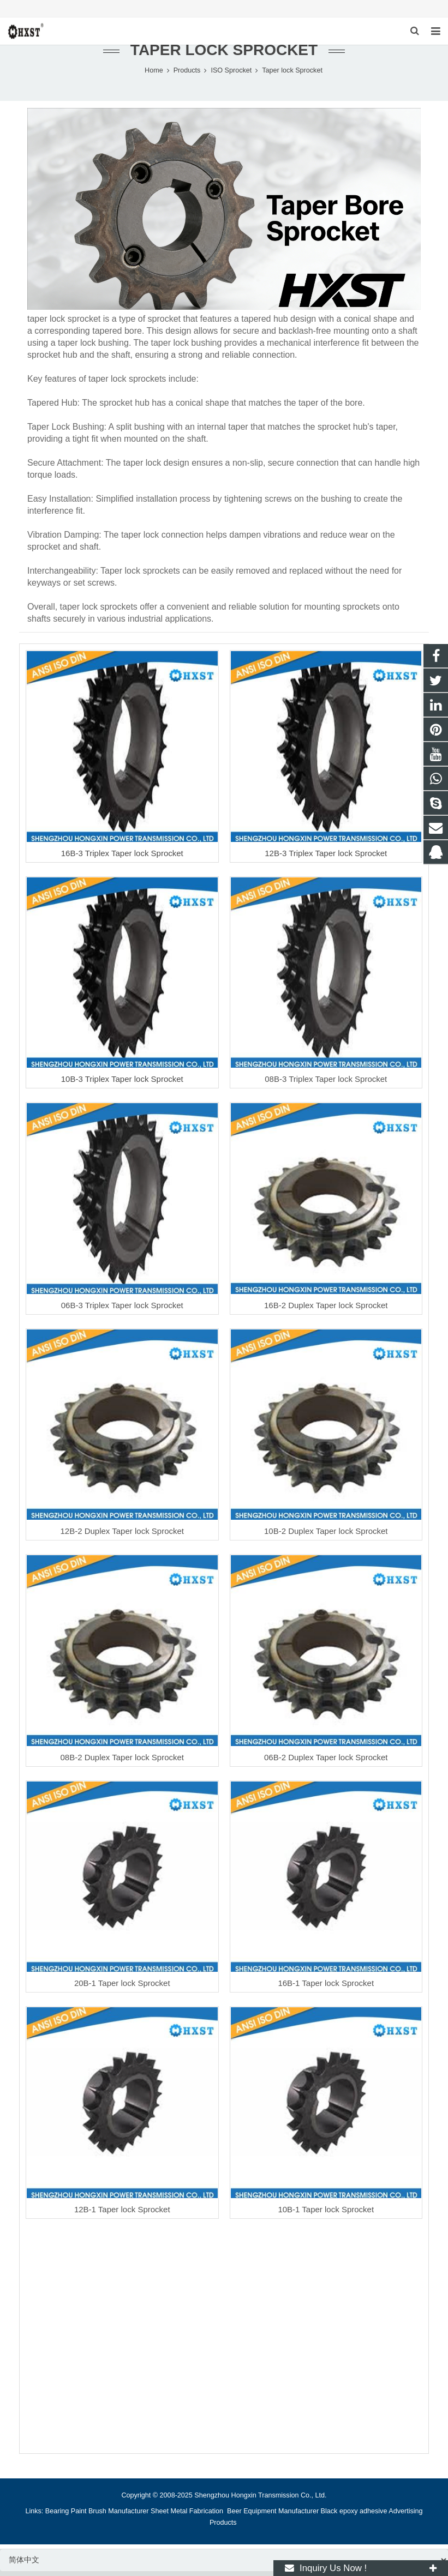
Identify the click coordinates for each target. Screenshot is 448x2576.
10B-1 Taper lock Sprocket (326, 2215)
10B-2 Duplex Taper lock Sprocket (326, 1537)
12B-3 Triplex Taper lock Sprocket (326, 859)
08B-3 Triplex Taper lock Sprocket (326, 1085)
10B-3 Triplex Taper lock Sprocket (122, 1085)
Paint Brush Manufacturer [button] (110, 2517)
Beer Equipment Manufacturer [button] (273, 2517)
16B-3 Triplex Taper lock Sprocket (122, 859)
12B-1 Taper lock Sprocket (122, 2215)
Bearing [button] (57, 2517)
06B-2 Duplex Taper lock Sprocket (326, 1763)
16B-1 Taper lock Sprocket (326, 1989)
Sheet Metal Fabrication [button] (188, 2517)
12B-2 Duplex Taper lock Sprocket (122, 1537)
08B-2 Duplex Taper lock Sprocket (122, 1763)
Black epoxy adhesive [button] (354, 2517)
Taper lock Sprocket (224, 55)
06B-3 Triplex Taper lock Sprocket (122, 1311)
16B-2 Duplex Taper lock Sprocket (326, 1311)
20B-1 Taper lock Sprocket (122, 1989)
